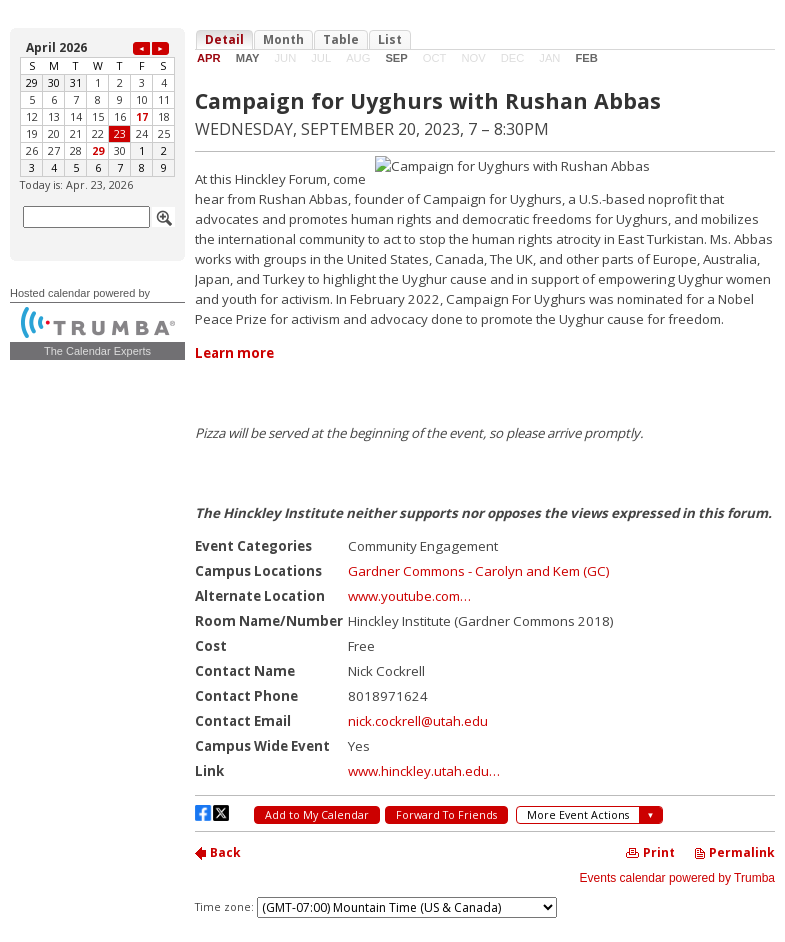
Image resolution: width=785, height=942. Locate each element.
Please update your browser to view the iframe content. (97, 107)
